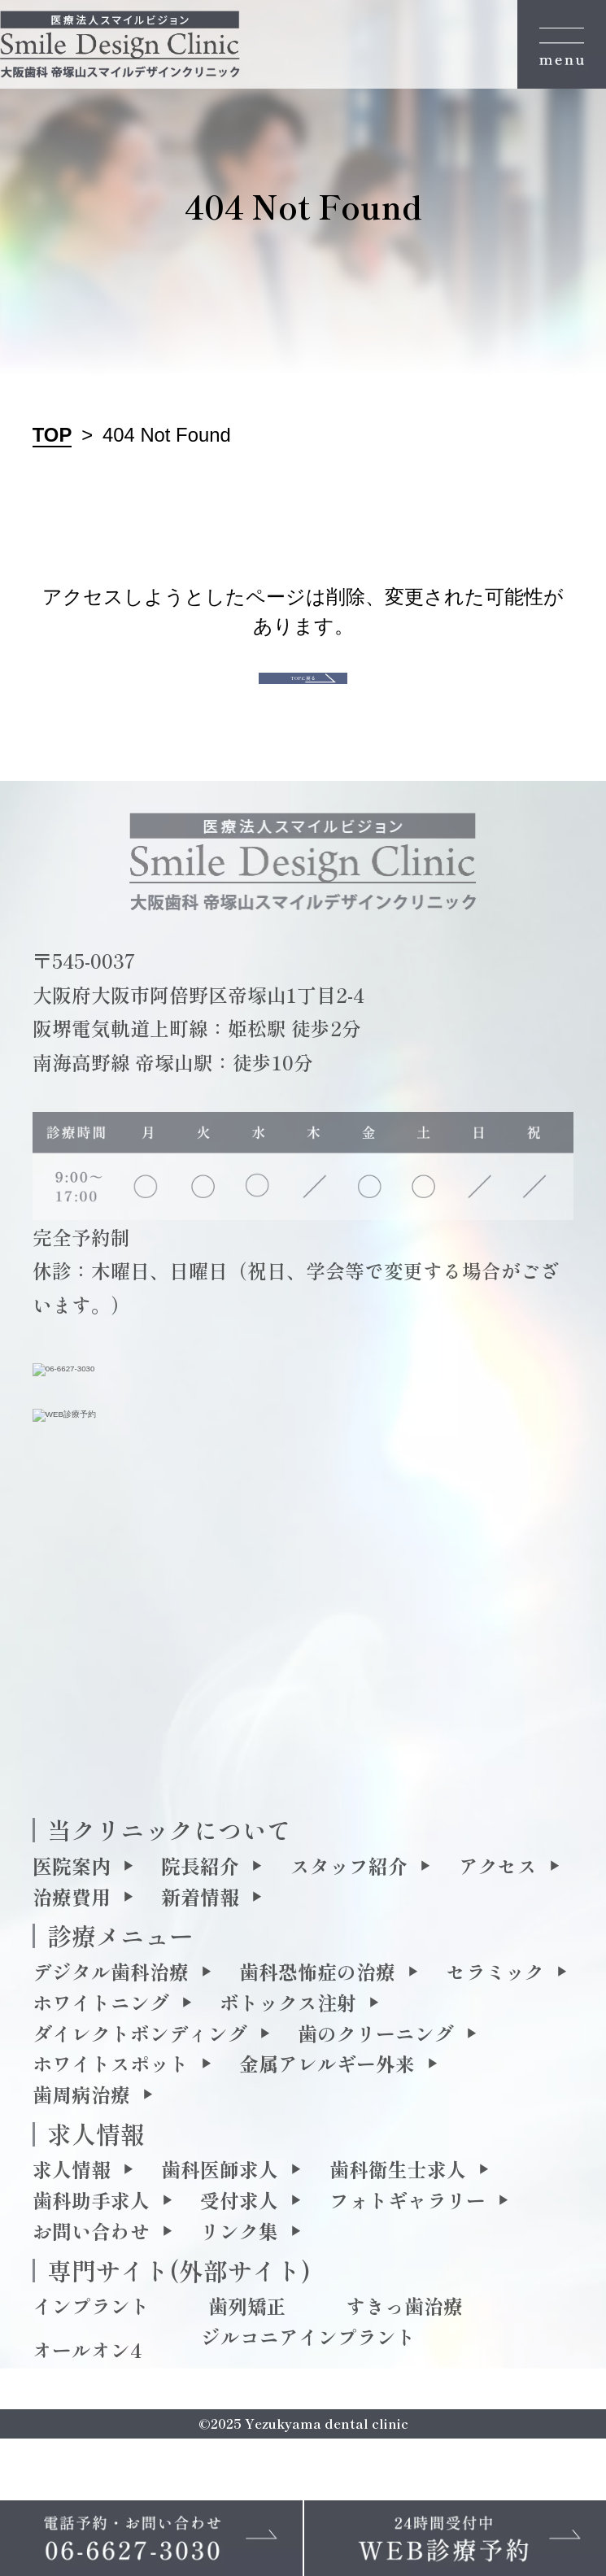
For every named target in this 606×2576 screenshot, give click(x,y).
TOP (52, 435)
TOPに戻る (303, 705)
